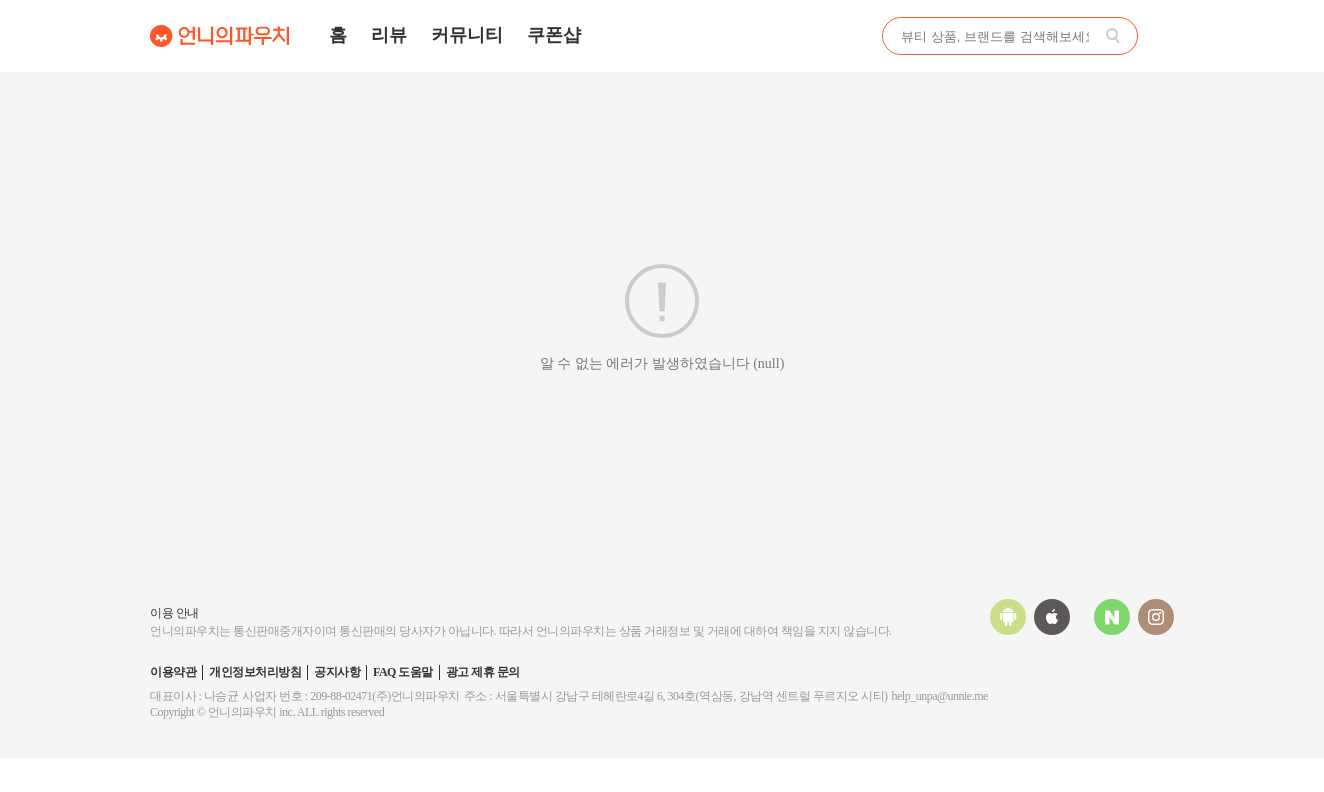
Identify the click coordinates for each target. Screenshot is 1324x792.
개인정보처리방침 (255, 672)
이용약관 (173, 672)
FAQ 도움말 (403, 672)
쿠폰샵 (554, 35)
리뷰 (389, 35)
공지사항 (337, 672)
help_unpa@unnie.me (940, 696)
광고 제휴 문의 (483, 672)
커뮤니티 (467, 35)
